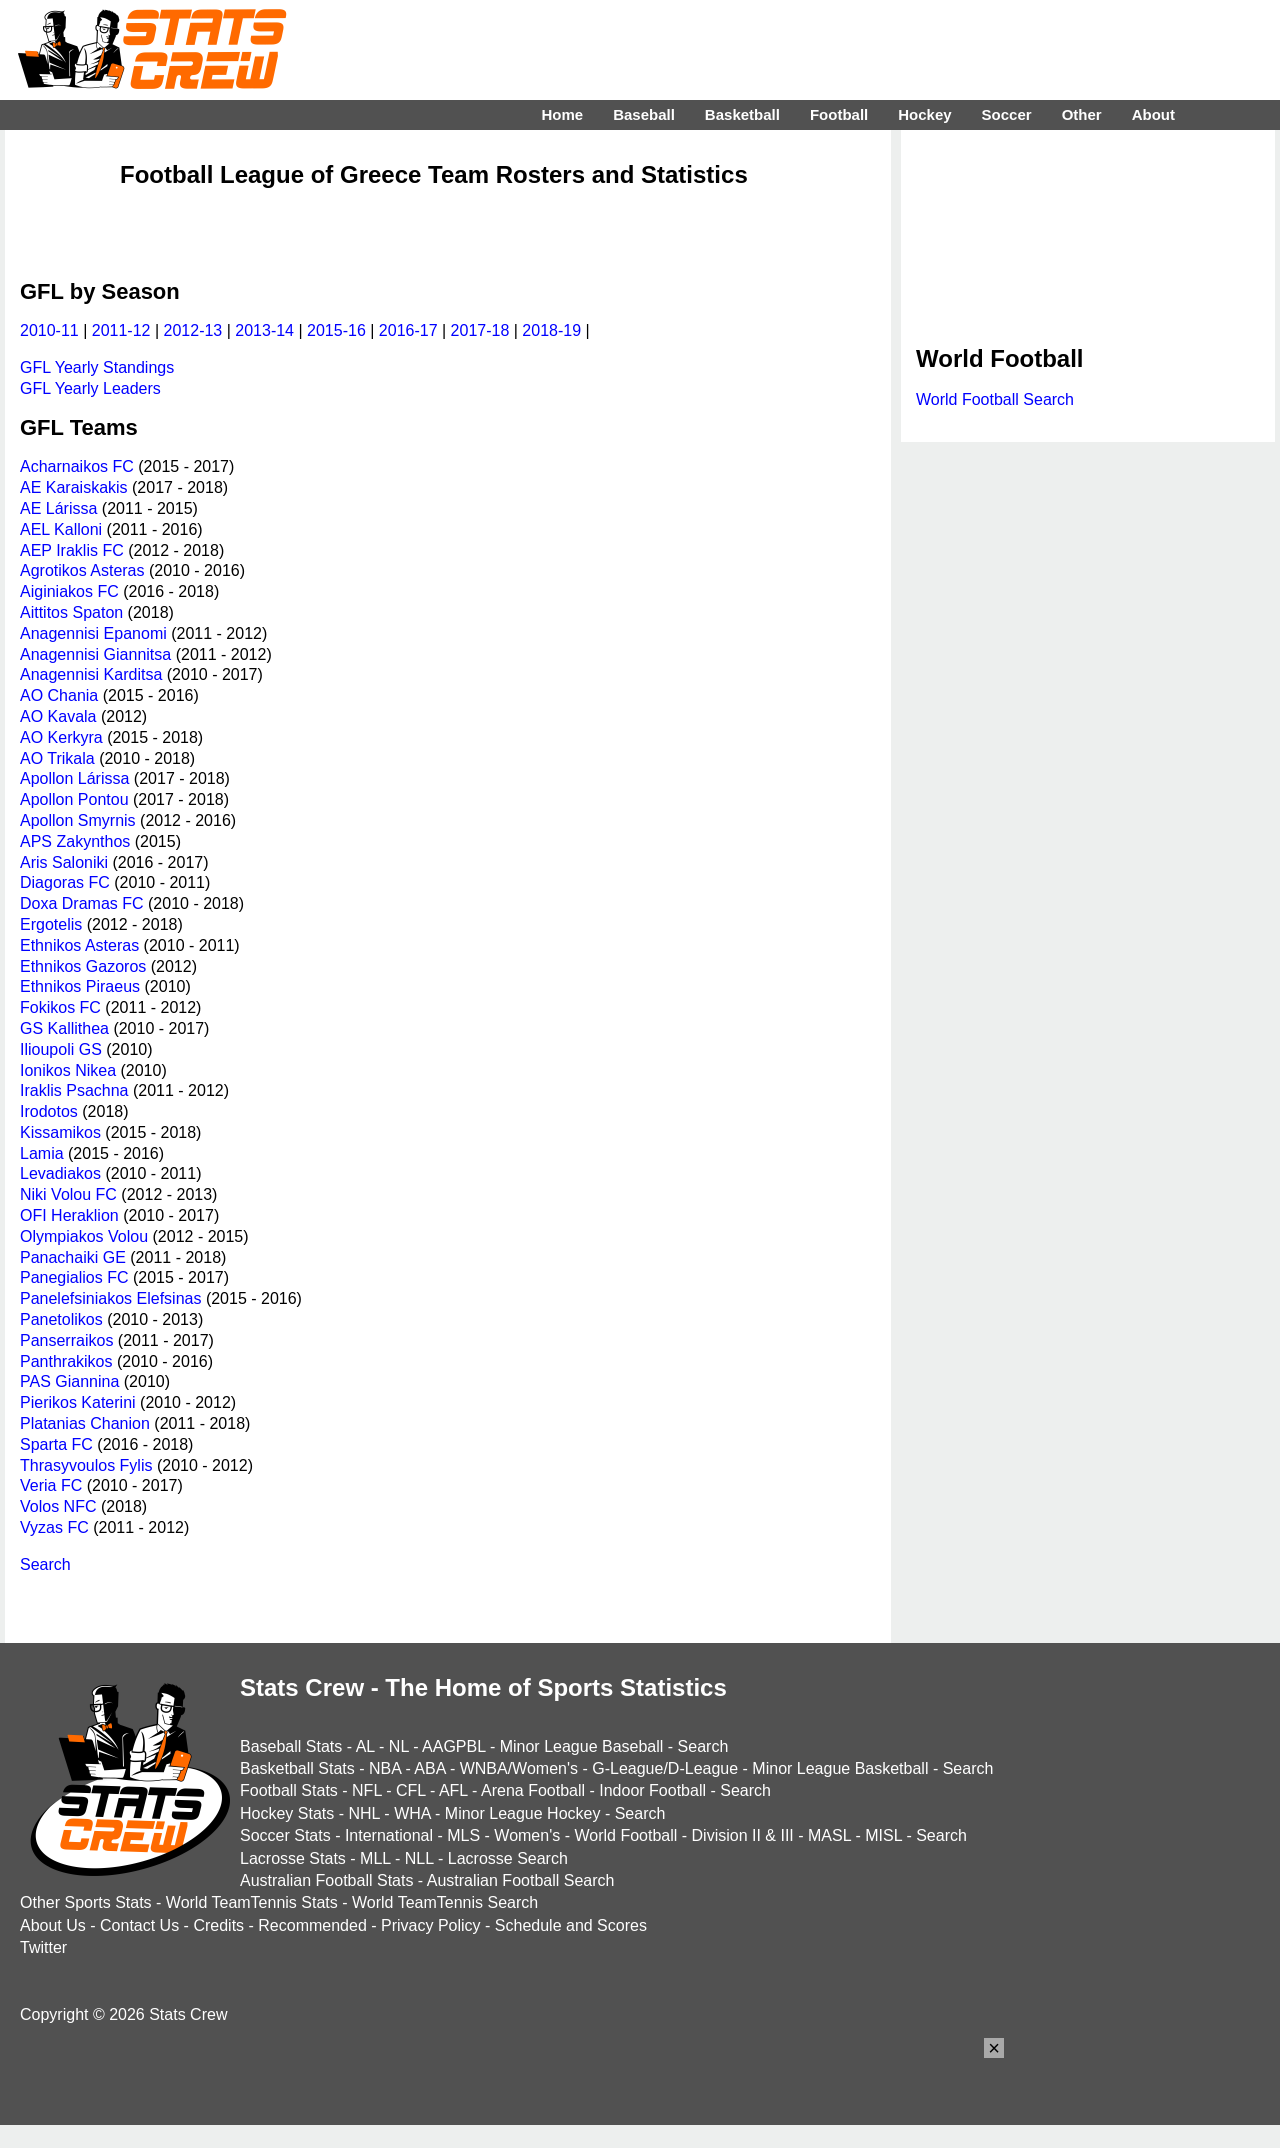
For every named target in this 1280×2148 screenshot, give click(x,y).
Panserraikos (66, 1340)
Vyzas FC (54, 1527)
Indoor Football (652, 1790)
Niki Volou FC (68, 1194)
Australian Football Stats (326, 1880)
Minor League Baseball (582, 1746)
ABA (429, 1768)
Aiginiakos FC (69, 591)
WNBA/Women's (519, 1768)
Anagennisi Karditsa (91, 674)
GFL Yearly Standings (97, 367)
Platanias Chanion (85, 1423)
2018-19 (551, 330)
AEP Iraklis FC (72, 550)
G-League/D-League (665, 1768)
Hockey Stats (287, 1813)
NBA (385, 1768)
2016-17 (408, 330)
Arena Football (533, 1790)
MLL (375, 1858)
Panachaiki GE (73, 1257)
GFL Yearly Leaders (90, 388)
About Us (53, 1925)
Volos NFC (58, 1506)
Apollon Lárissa (74, 778)
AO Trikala (57, 758)
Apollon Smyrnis (78, 820)
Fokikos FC (60, 1007)
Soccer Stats (285, 1835)
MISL (883, 1835)
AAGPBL (453, 1746)
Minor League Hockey (523, 1813)
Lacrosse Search (508, 1858)
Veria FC (51, 1485)
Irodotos (49, 1111)
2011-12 (121, 330)
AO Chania (59, 695)
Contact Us (139, 1925)
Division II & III (743, 1835)
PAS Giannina (69, 1381)
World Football (625, 1835)
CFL (411, 1790)
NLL (419, 1858)
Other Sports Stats (86, 1902)
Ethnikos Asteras (79, 945)
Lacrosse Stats (293, 1858)
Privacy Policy (431, 1925)
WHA (412, 1813)
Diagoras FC (65, 882)
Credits (218, 1925)
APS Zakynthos (75, 841)
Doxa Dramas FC (82, 903)
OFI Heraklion (69, 1215)
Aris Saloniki (64, 862)
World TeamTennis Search (445, 1902)
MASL (829, 1835)
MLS (463, 1835)
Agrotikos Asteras (82, 570)
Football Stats (289, 1790)
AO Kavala (58, 716)
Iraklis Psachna (74, 1090)
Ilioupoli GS (61, 1049)
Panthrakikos (66, 1361)
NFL (367, 1790)
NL (399, 1746)
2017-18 (480, 330)
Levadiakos (60, 1173)
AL (365, 1746)
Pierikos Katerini (78, 1402)
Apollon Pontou (74, 799)
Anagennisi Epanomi (93, 633)
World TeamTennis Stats (252, 1902)
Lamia (42, 1153)
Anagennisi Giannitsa (95, 654)
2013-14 (264, 330)
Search (45, 1564)
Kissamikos (60, 1132)
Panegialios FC (74, 1277)
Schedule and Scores (571, 1925)
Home (562, 114)
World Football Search (995, 399)
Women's (527, 1835)
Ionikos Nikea (68, 1070)
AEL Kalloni (61, 529)
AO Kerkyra (61, 737)
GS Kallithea (64, 1028)
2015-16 (336, 330)
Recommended (312, 1925)
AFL (453, 1790)
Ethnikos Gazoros (83, 966)
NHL (363, 1813)
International (389, 1835)
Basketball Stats (297, 1768)
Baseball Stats (291, 1746)
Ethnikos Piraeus (80, 986)
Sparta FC (56, 1444)
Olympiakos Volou (84, 1236)
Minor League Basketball (840, 1768)
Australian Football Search (521, 1880)
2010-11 (49, 330)
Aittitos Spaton (71, 612)
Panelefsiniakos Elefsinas (110, 1298)
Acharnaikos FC (77, 466)
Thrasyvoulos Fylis (86, 1465)
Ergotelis (51, 924)
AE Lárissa (58, 508)
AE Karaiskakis (74, 487)
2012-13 (193, 330)
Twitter (43, 1947)
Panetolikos (61, 1319)
